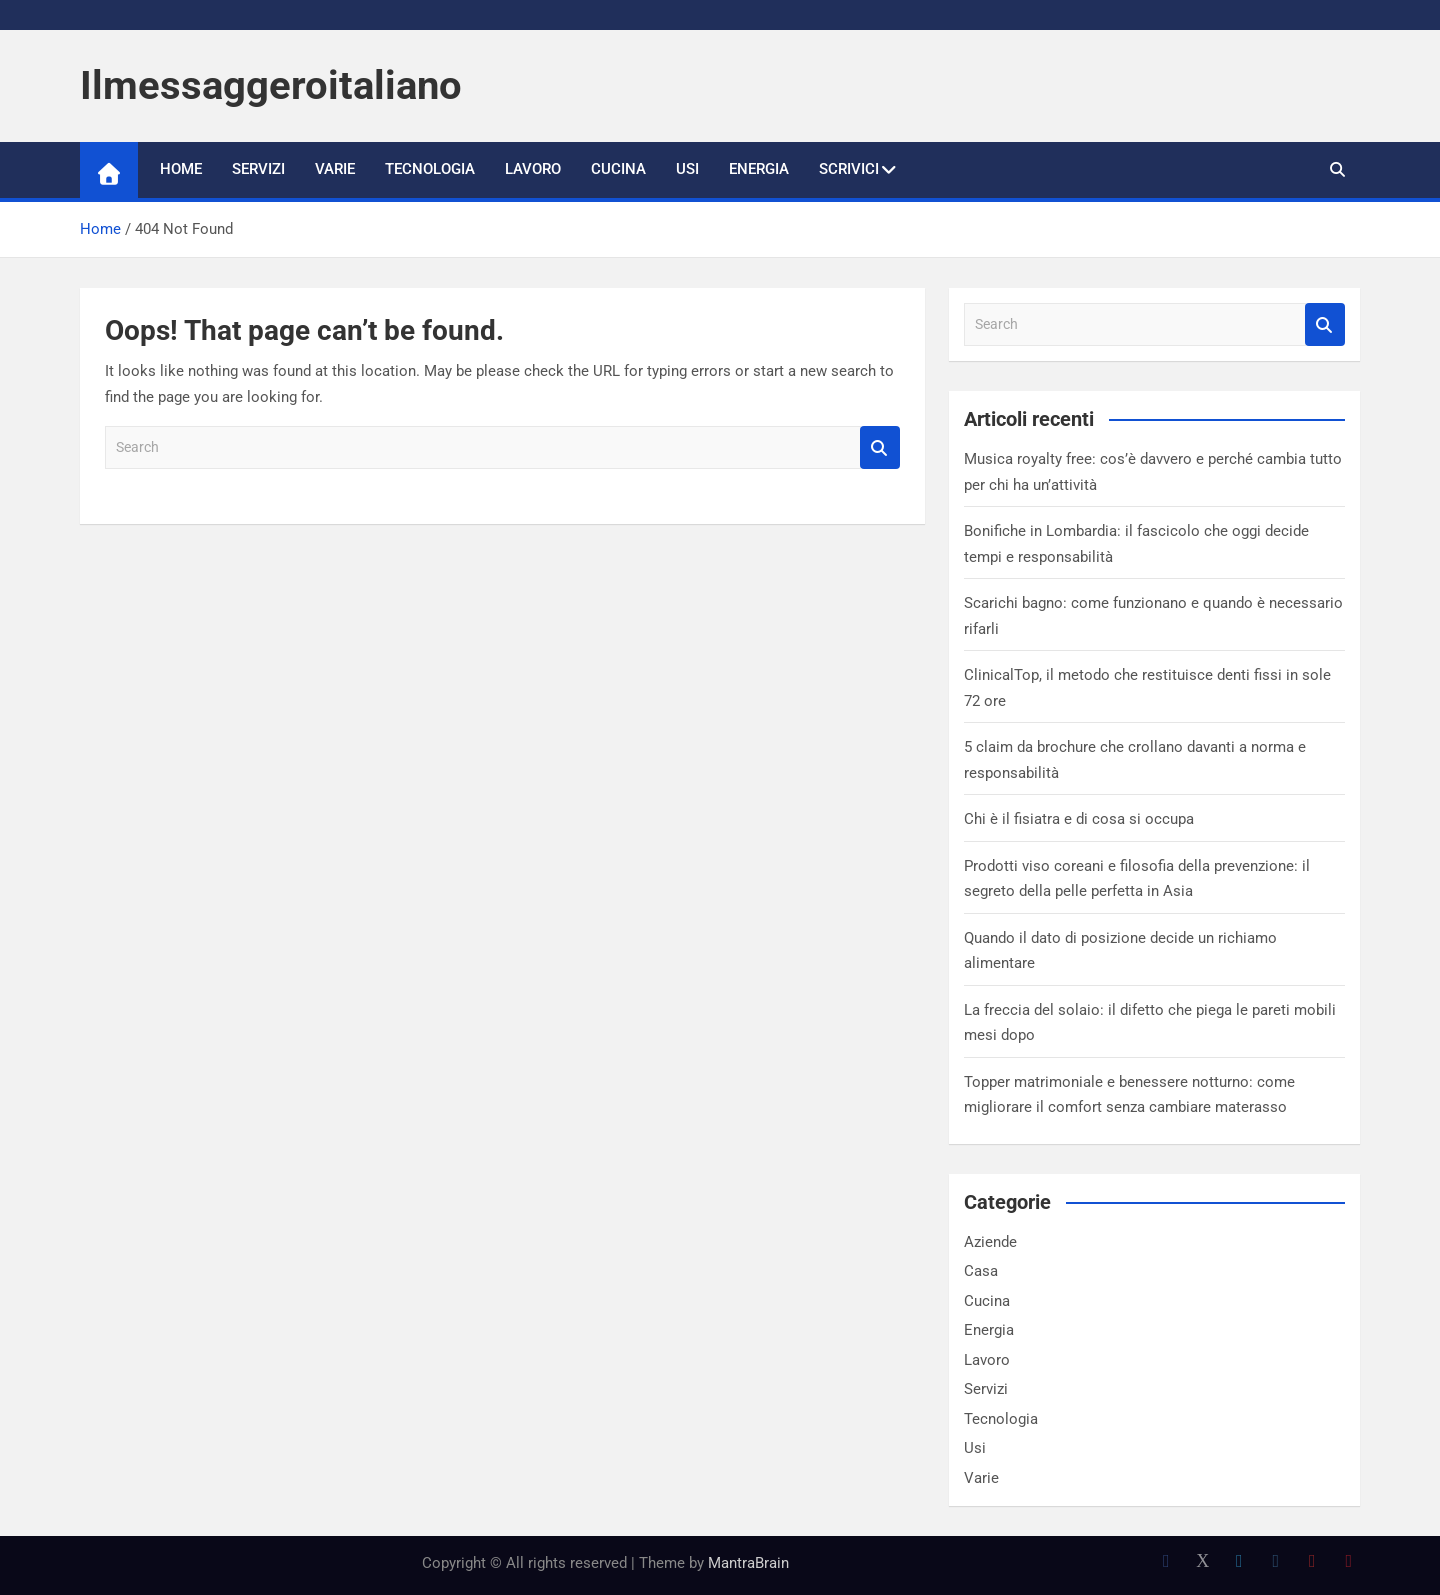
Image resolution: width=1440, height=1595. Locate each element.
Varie (335, 169)
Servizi (258, 169)
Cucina (618, 169)
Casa (981, 1271)
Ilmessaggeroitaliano (271, 85)
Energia (759, 169)
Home (181, 169)
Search (880, 447)
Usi (687, 169)
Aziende (990, 1242)
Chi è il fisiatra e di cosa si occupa (1079, 819)
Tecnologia (430, 169)
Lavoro (533, 169)
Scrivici (849, 169)
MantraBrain (748, 1563)
